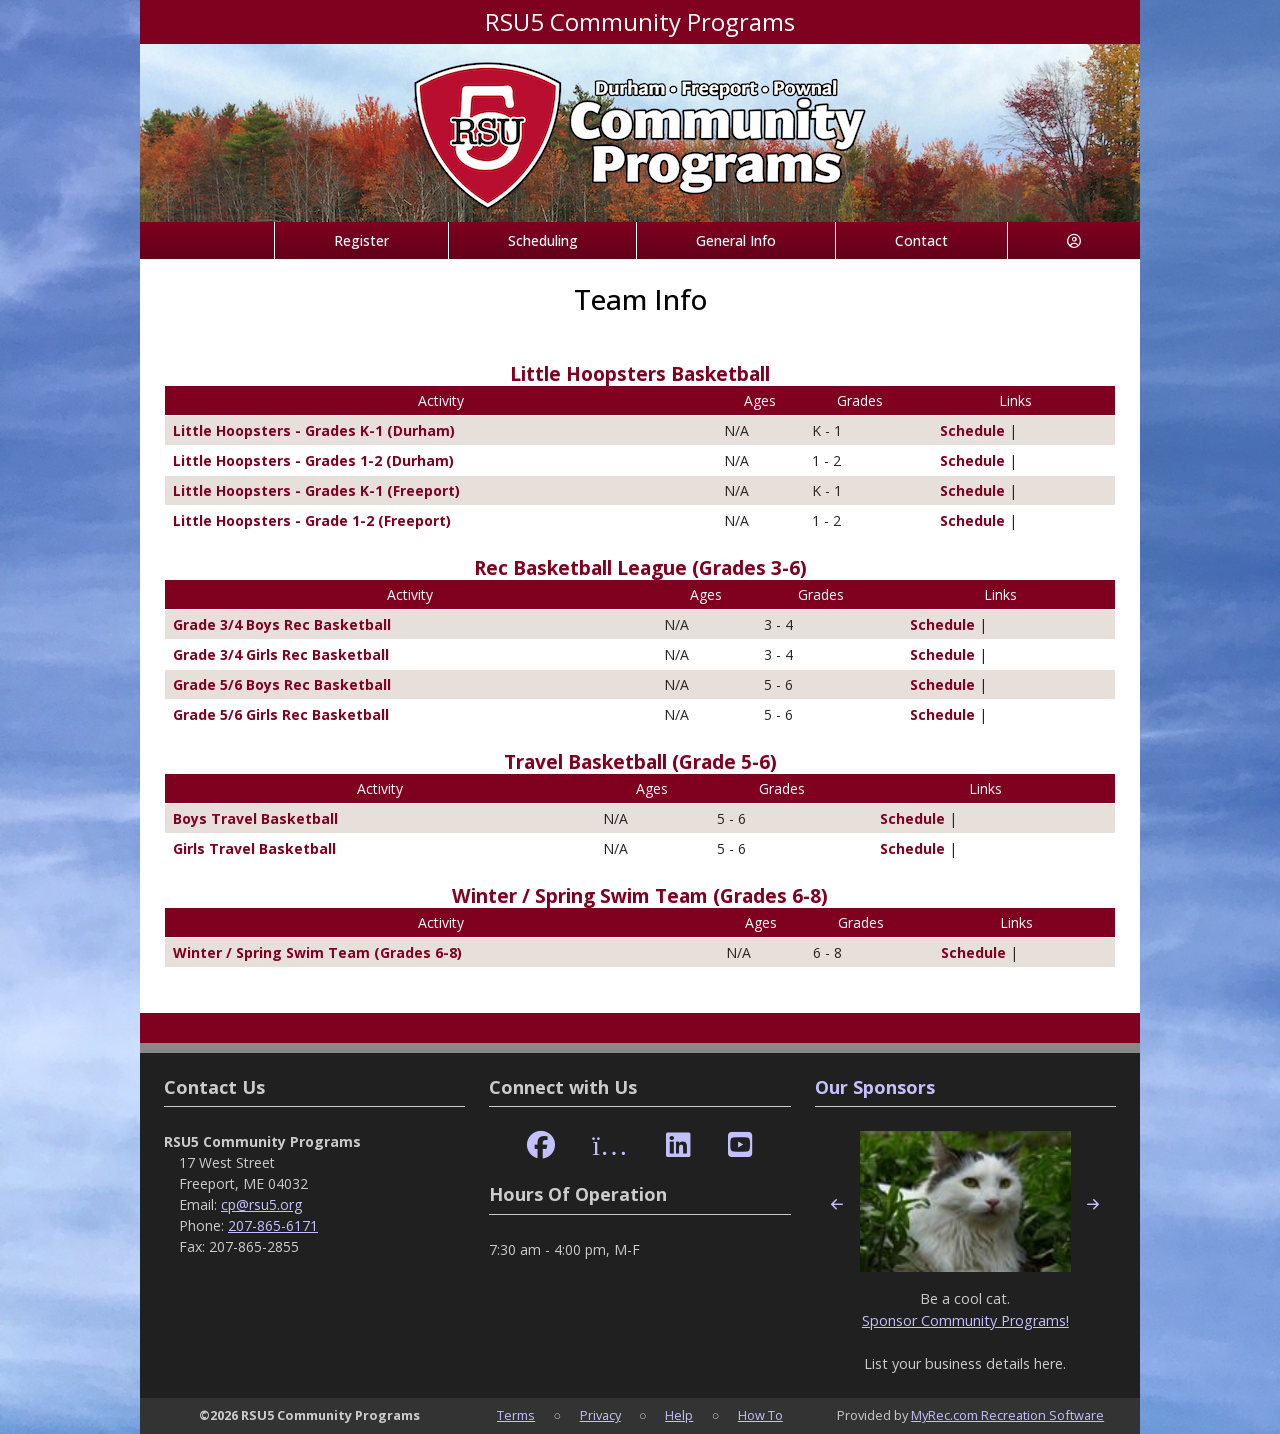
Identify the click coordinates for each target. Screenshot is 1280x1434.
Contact (921, 240)
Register (361, 240)
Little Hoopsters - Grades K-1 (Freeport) (316, 490)
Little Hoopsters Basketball (640, 373)
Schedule (964, 430)
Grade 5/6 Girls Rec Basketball (281, 714)
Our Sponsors (875, 1087)
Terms (516, 1415)
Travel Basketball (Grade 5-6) (640, 761)
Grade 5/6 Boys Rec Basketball (282, 684)
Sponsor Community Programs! (965, 1320)
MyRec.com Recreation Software (1007, 1415)
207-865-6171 (273, 1225)
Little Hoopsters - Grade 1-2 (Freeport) (312, 520)
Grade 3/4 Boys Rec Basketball (282, 624)
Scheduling (543, 240)
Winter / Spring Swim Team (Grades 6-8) (640, 895)
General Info (736, 240)
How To (760, 1415)
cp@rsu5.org (261, 1204)
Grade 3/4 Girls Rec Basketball (281, 654)
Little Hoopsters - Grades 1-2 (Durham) (313, 460)
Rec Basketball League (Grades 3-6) (640, 567)
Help (679, 1415)
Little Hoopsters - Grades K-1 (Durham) (314, 430)
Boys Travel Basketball (255, 818)
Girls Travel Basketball (254, 848)
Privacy (600, 1415)
